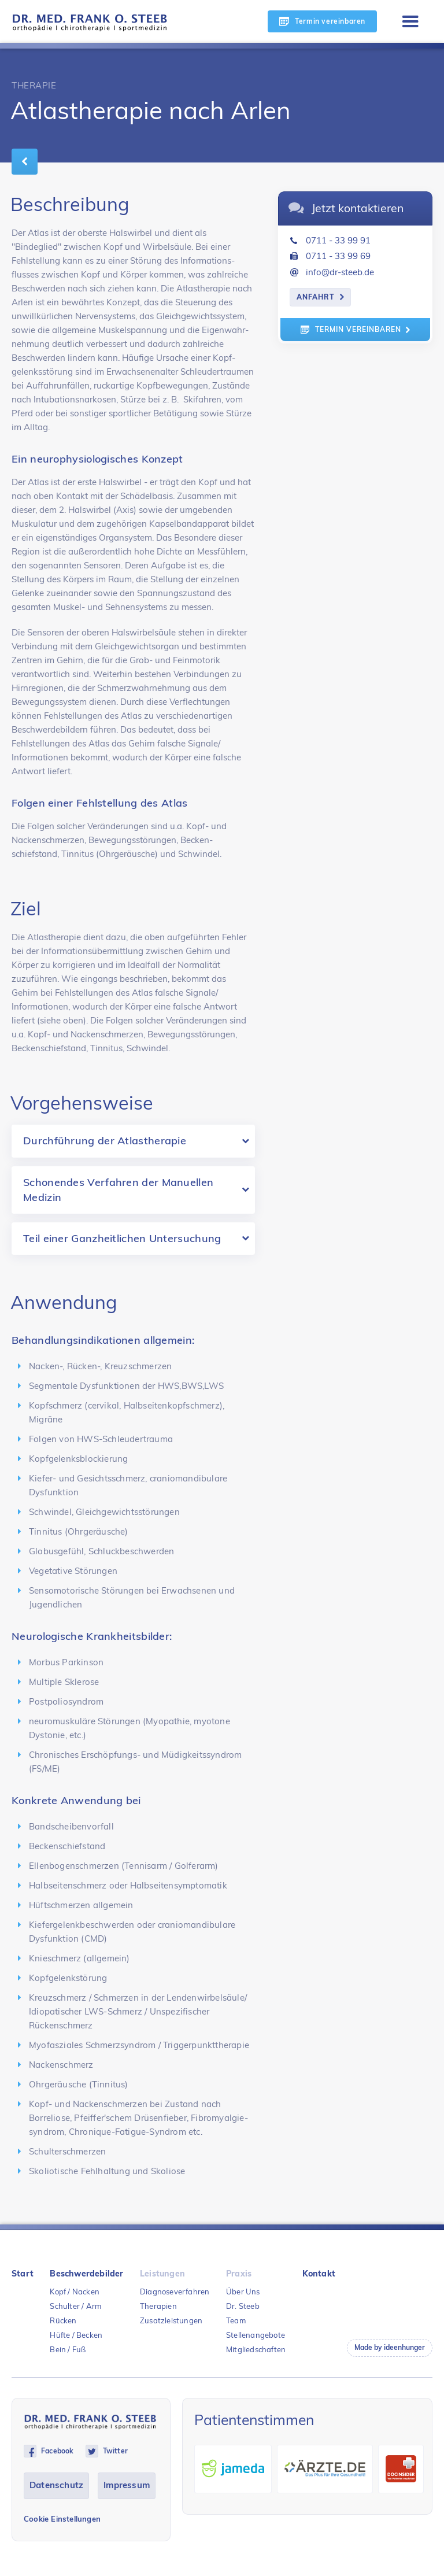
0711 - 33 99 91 (338, 240)
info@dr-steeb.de (340, 272)
